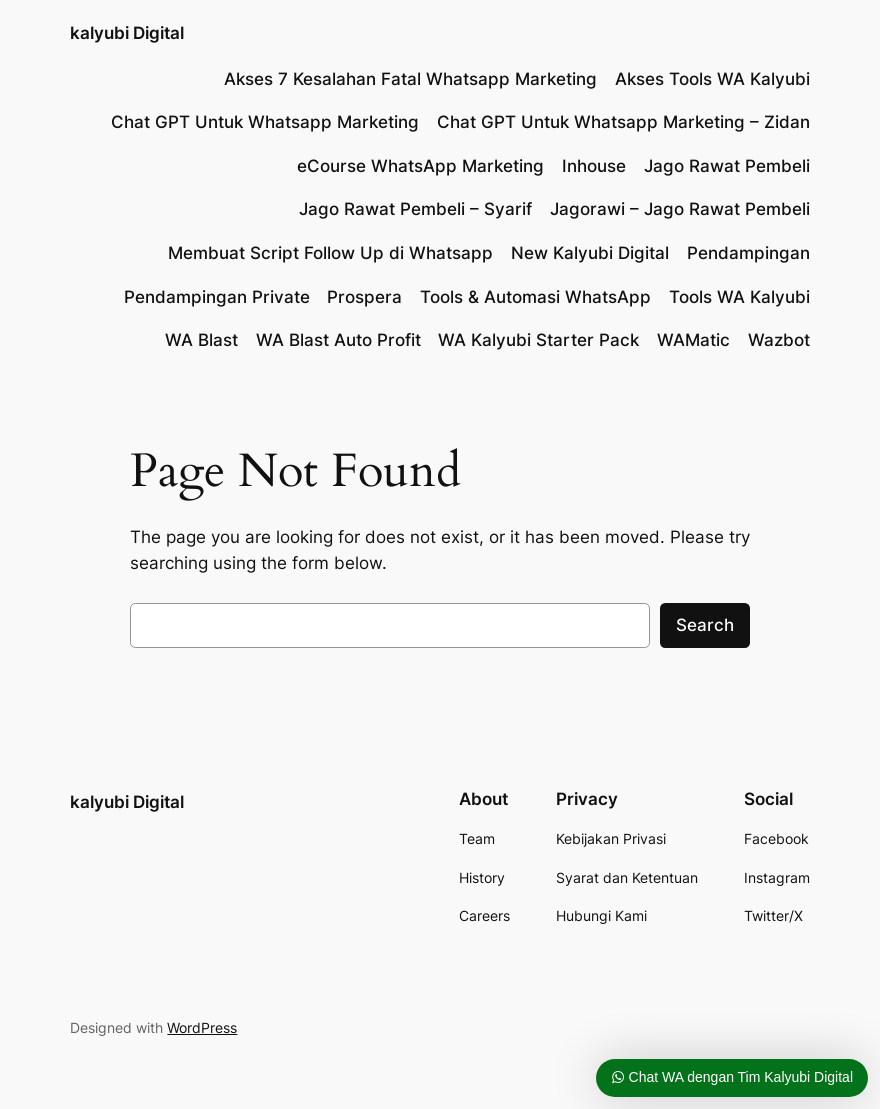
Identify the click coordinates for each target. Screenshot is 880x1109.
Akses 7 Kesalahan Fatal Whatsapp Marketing (410, 79)
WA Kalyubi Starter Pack (538, 340)
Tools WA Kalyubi (739, 297)
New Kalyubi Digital (590, 253)
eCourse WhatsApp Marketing (420, 166)
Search (705, 625)
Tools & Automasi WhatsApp (535, 297)
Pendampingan (748, 253)
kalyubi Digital (127, 33)
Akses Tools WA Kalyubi (712, 79)
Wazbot (779, 340)
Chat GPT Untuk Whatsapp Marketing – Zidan (623, 122)
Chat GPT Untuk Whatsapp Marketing (265, 122)
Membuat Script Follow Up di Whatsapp (330, 253)
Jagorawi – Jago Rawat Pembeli (680, 209)
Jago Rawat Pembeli (727, 166)
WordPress (202, 1027)
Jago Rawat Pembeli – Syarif (415, 209)
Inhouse (594, 166)
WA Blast (201, 340)
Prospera (364, 297)
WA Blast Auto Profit (338, 340)
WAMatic (693, 340)
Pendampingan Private (217, 297)
